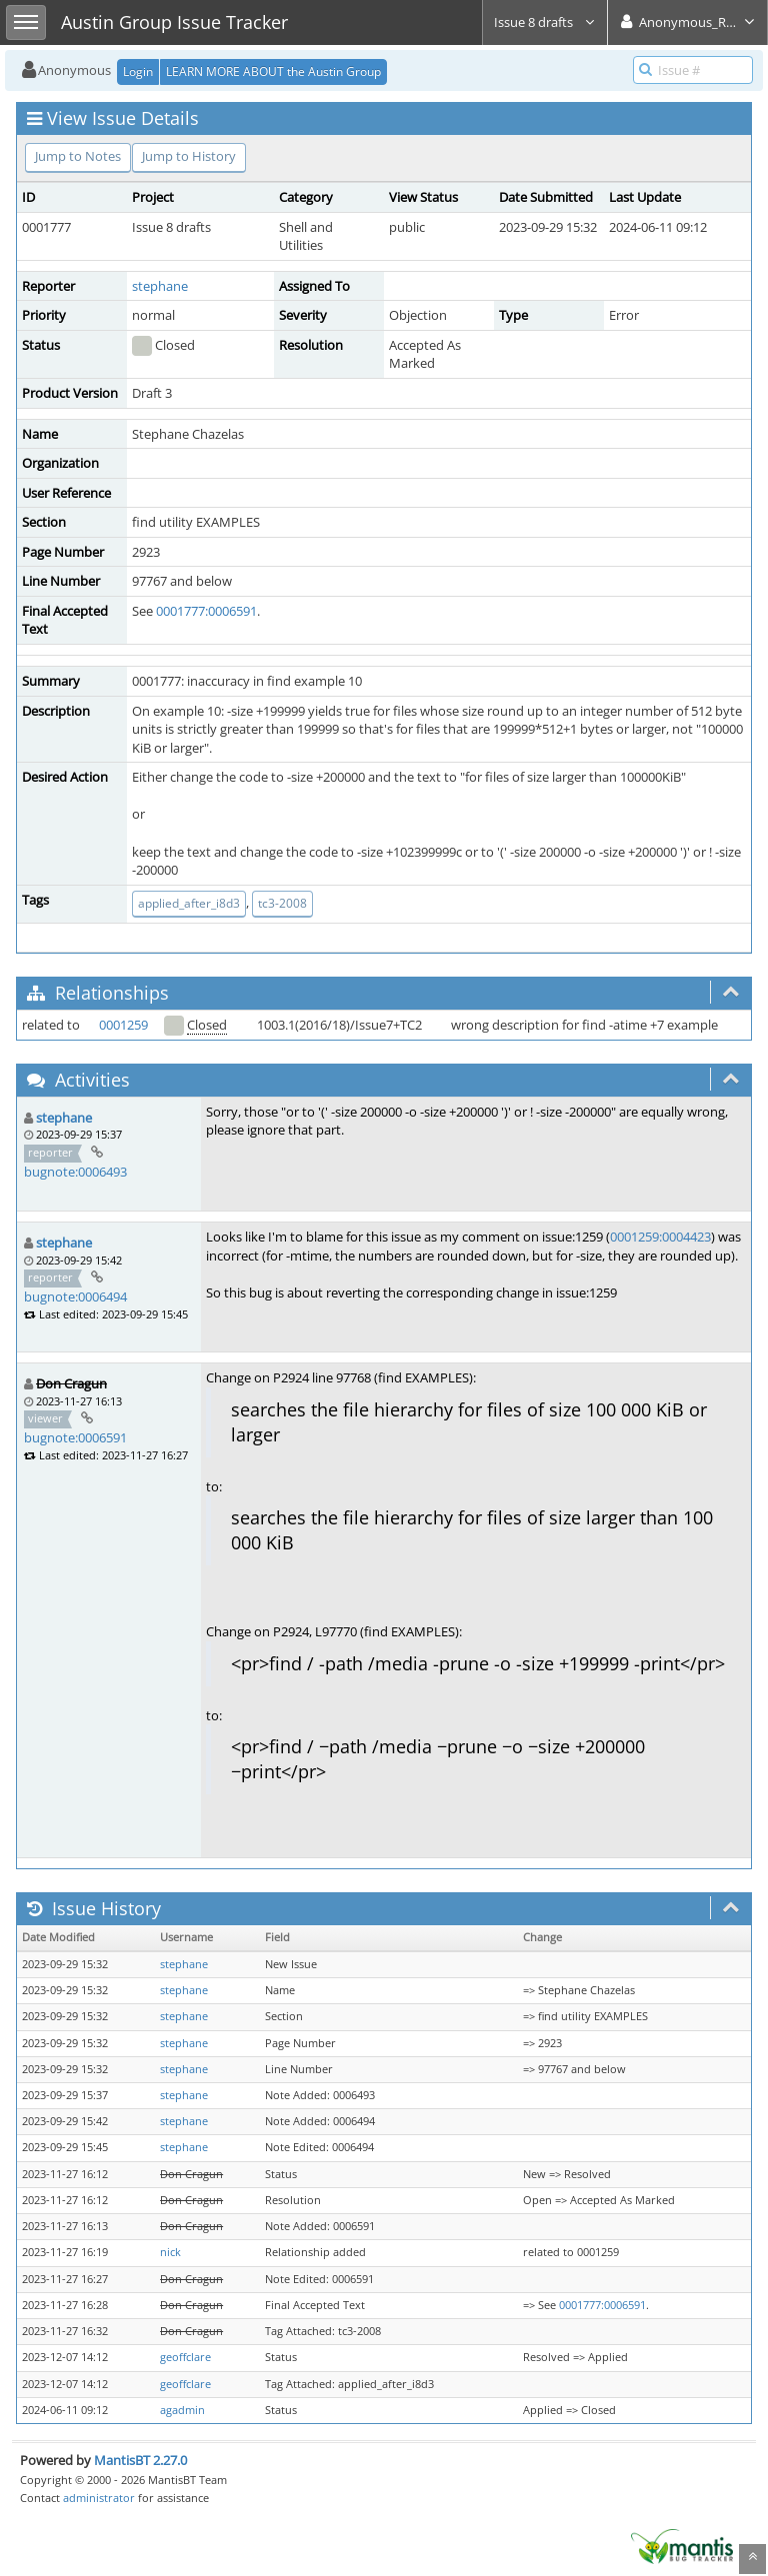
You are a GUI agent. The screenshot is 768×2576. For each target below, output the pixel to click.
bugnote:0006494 (75, 1296)
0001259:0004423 (660, 1237)
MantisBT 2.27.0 (140, 2460)
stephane (160, 286)
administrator (99, 2497)
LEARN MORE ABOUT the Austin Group (273, 71)
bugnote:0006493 (75, 1172)
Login (138, 71)
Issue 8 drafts (545, 22)
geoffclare (185, 2357)
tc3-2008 (282, 903)
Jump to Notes (78, 156)
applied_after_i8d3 (189, 903)
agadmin (182, 2410)
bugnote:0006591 (75, 1437)
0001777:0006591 (206, 611)
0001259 (123, 1025)
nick (170, 2252)
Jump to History (189, 156)
